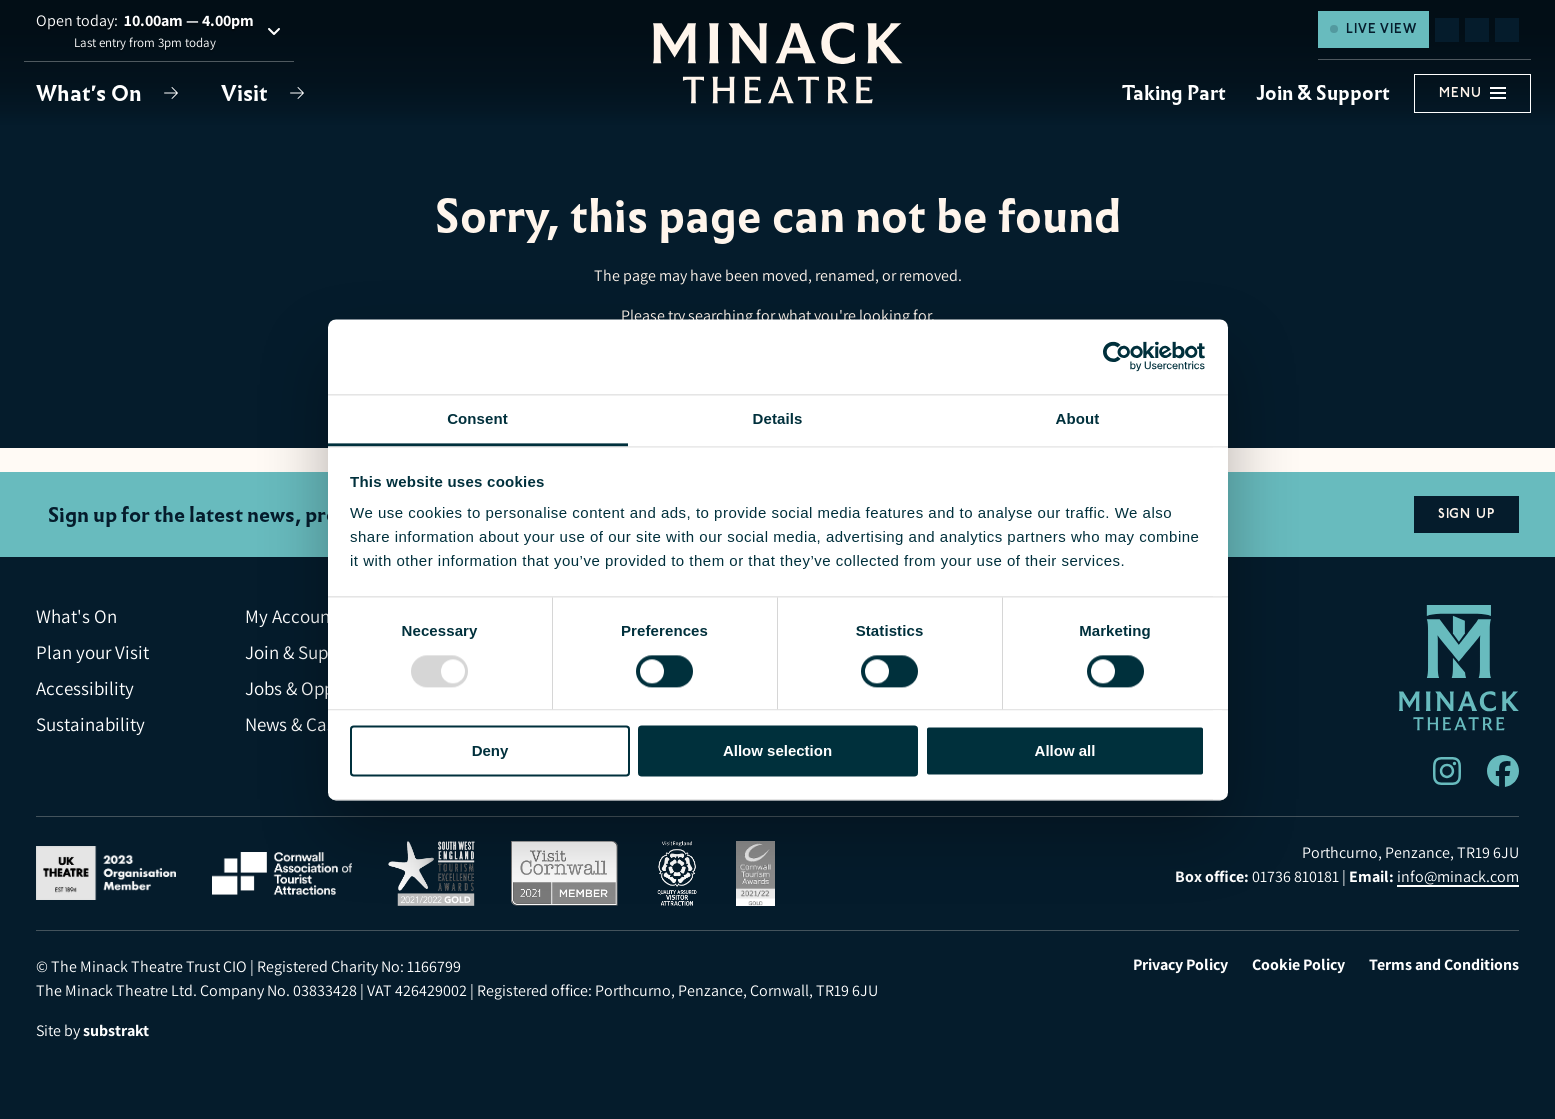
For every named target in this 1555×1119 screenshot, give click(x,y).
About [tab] (1078, 418)
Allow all (1065, 750)
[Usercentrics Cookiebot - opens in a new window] (1117, 356)
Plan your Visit (92, 652)
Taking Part (1174, 93)
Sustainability (90, 724)
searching (720, 315)
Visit (247, 93)
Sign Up (1466, 514)
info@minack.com (1458, 876)
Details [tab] (778, 418)
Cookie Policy (1298, 965)
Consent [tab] (477, 418)
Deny (490, 750)
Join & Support (1323, 93)
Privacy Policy (1180, 965)
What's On (91, 93)
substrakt (116, 1030)
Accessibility (85, 688)
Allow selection (777, 750)
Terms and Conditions (1444, 965)
